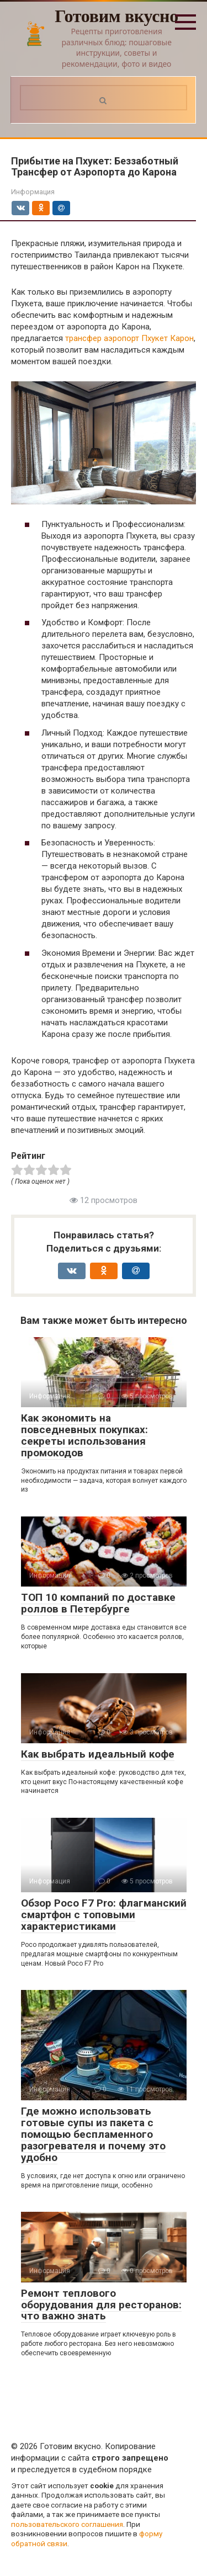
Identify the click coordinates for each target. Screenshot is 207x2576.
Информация (33, 192)
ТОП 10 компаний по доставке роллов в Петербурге (98, 1603)
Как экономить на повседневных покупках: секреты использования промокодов (84, 1435)
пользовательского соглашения (67, 2524)
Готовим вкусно (116, 16)
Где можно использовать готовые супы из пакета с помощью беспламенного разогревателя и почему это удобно (93, 2134)
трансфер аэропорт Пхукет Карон (129, 338)
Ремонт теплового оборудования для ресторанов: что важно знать (101, 2305)
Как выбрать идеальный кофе (97, 1754)
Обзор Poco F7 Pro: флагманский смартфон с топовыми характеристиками (104, 1915)
